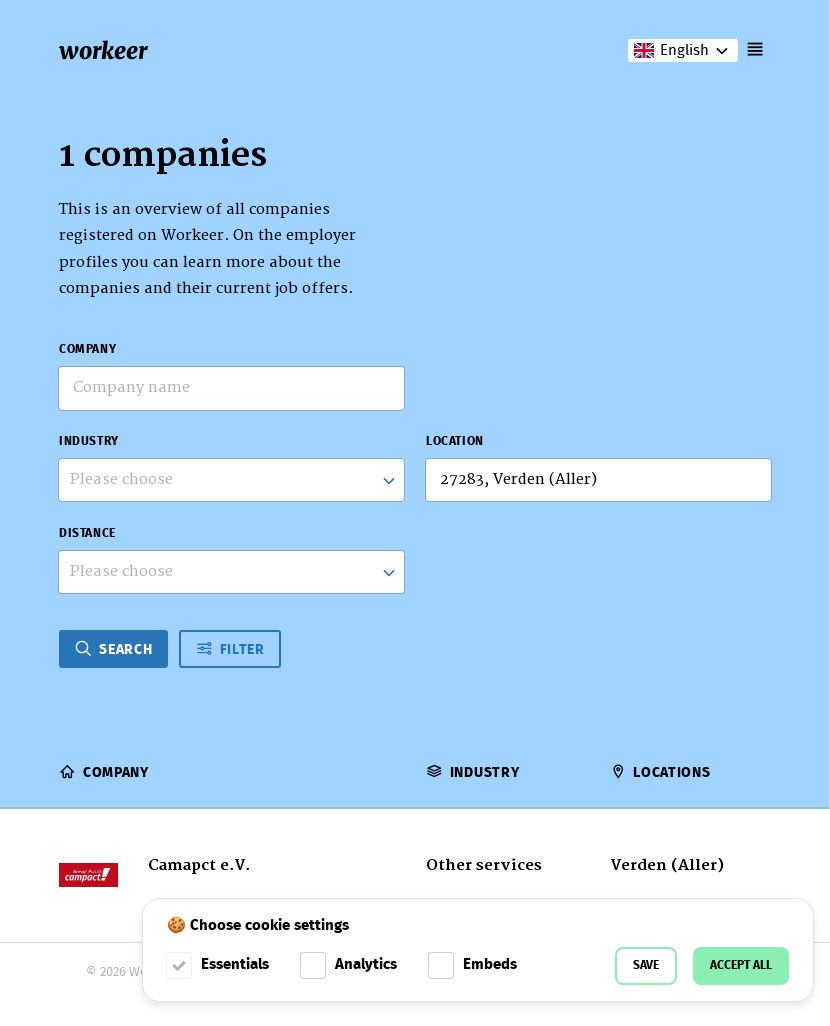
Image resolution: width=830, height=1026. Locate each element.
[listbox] (231, 572)
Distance (87, 534)
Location (455, 442)
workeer (103, 50)
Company (87, 350)
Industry (89, 442)
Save (646, 965)
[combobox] (231, 480)
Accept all (741, 965)
